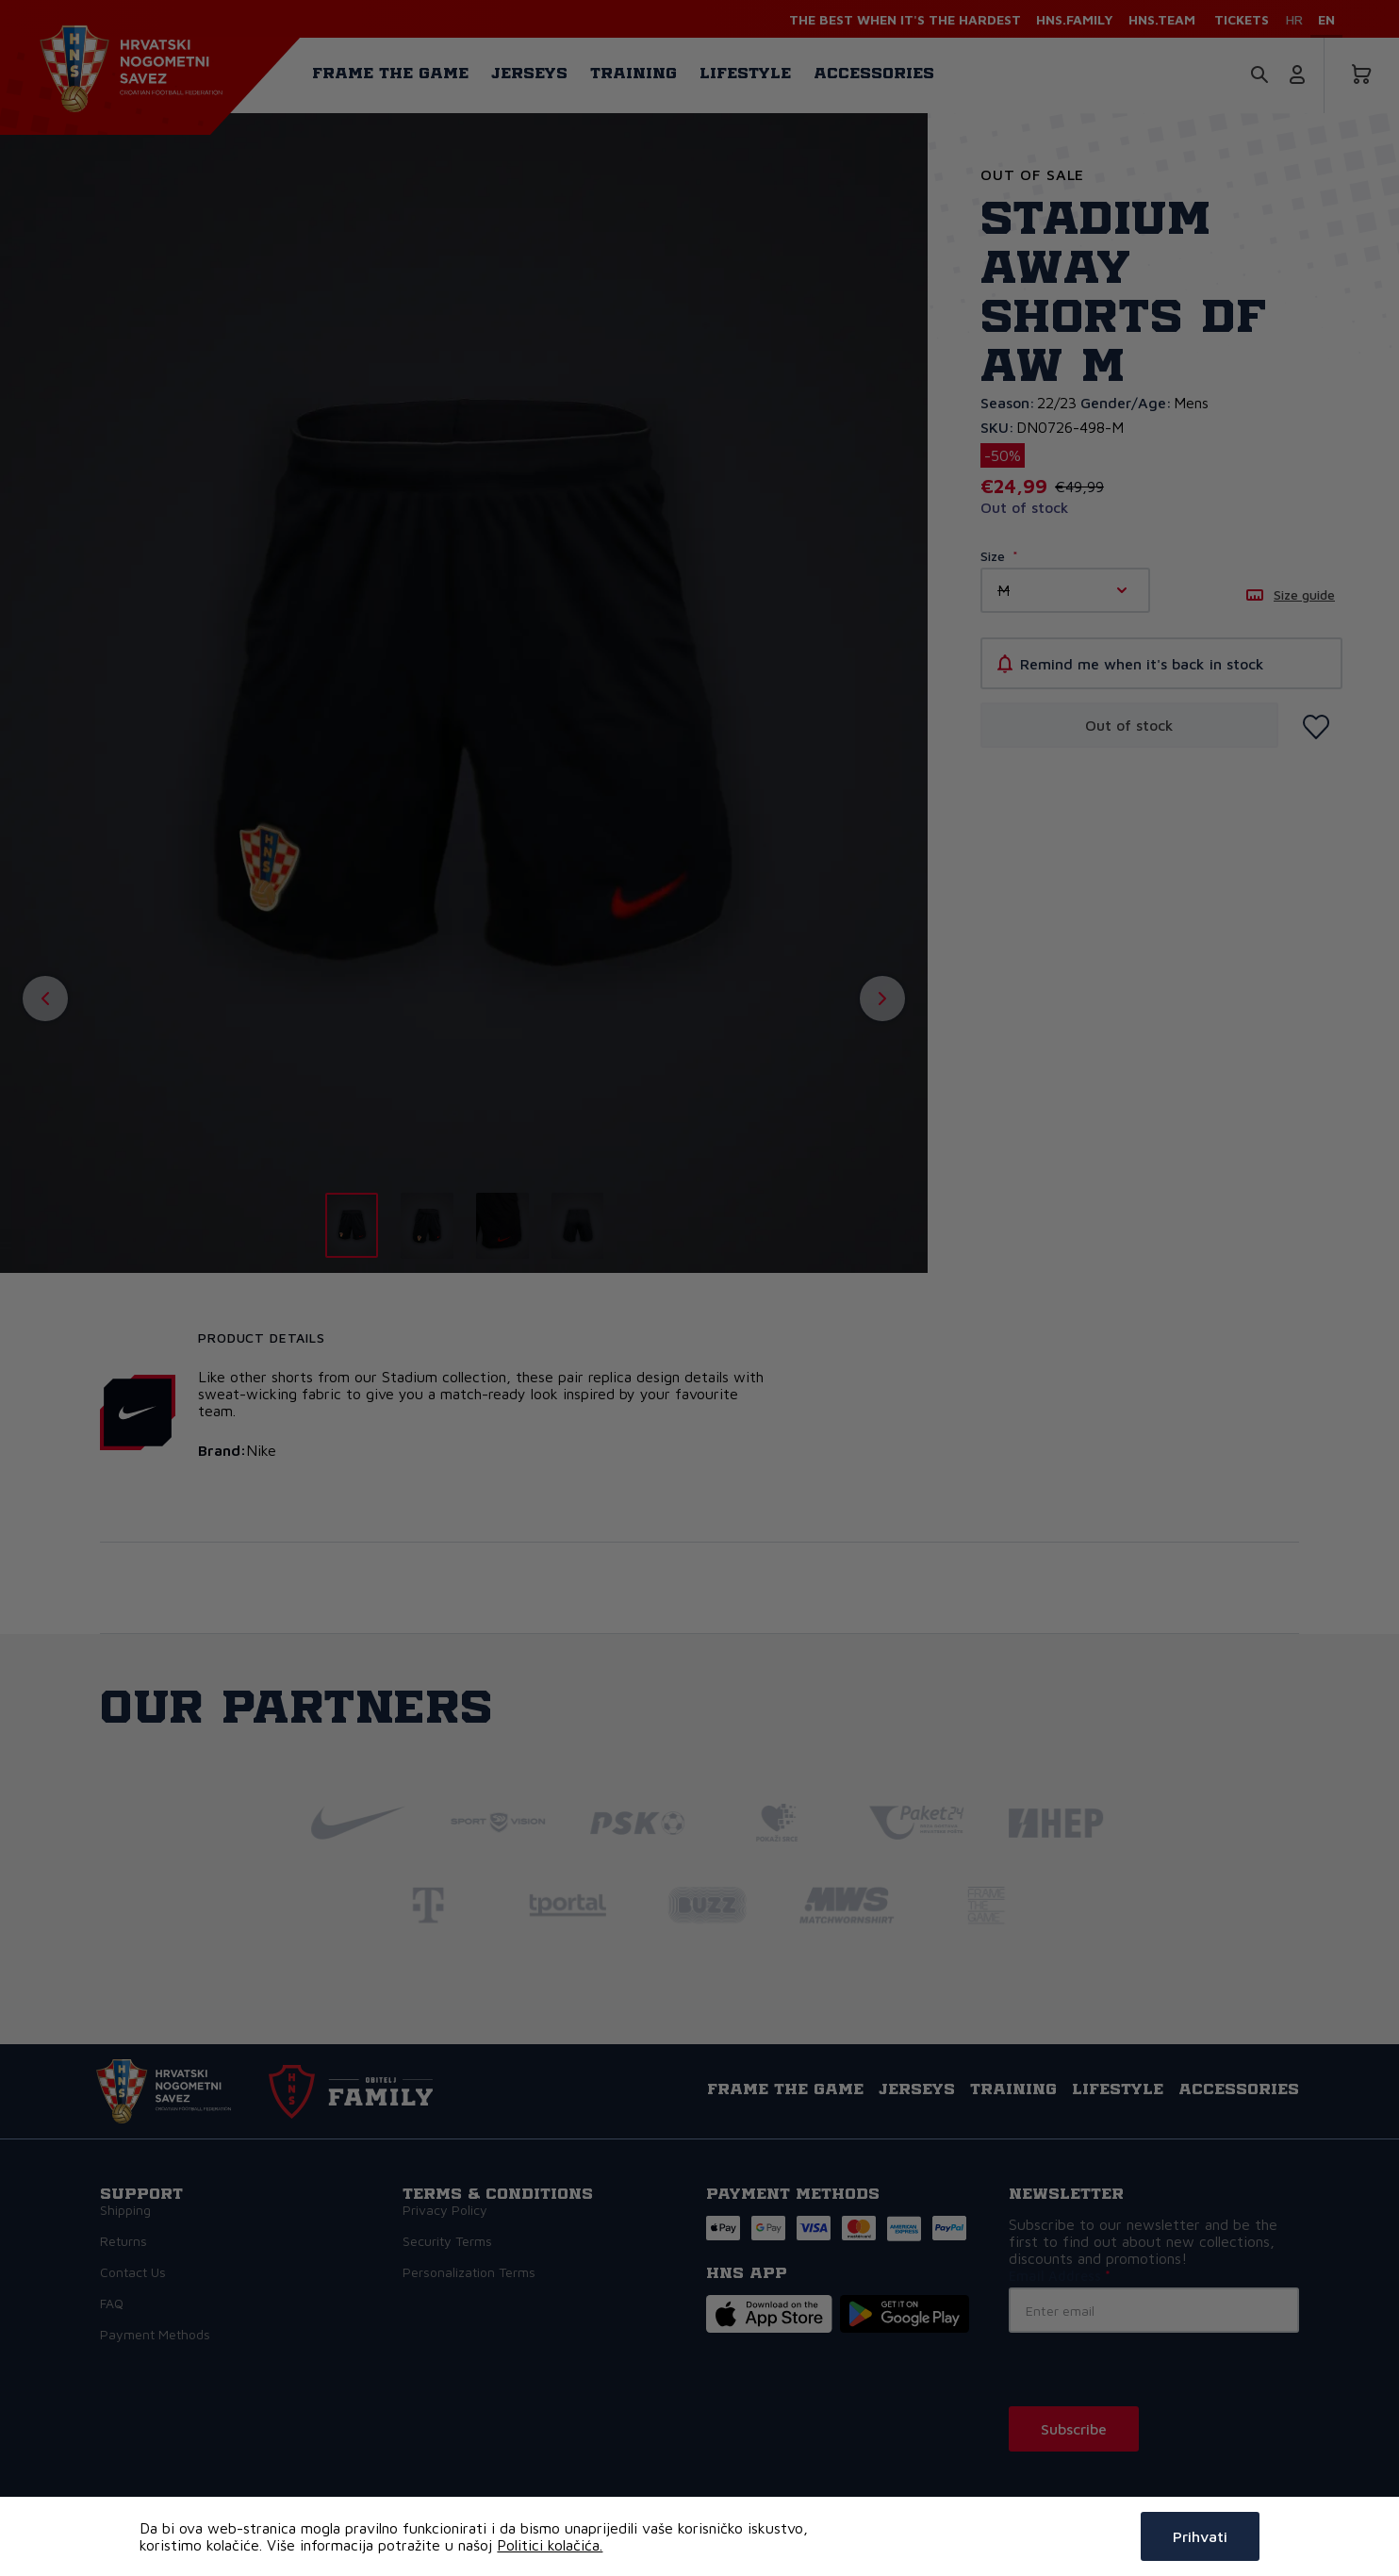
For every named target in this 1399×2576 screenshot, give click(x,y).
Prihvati (1200, 2536)
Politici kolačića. (549, 2544)
